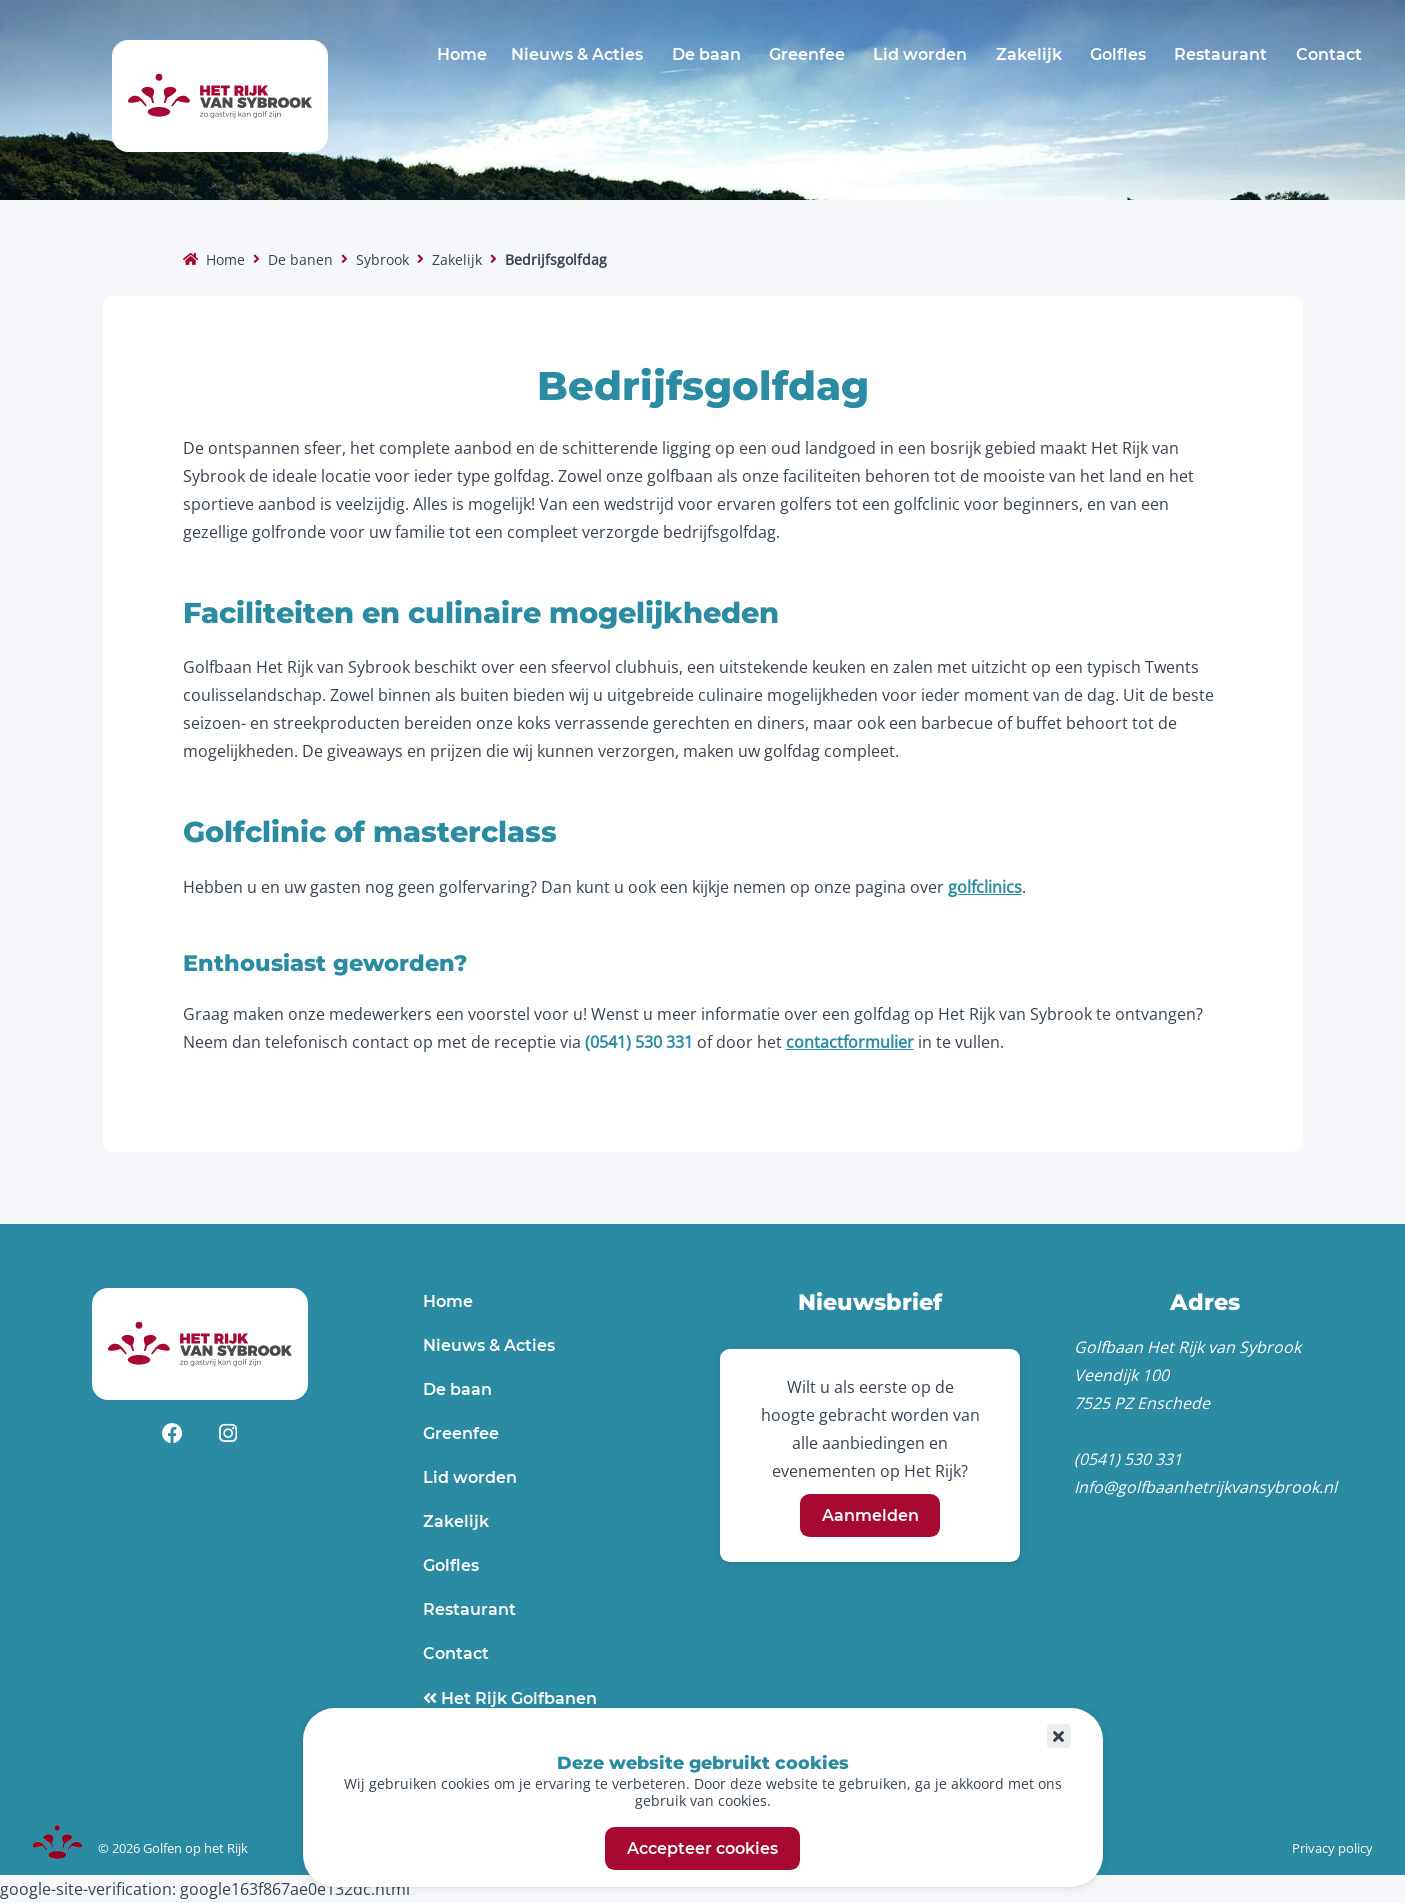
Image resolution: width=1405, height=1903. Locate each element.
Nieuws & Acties (577, 54)
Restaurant (1220, 54)
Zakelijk (1029, 54)
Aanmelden (870, 1515)
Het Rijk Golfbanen (517, 1698)
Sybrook (382, 259)
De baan (706, 54)
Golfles (1118, 54)
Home (462, 54)
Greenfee (807, 54)
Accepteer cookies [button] (702, 1848)
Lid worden (920, 54)
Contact (1329, 54)
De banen (300, 259)
